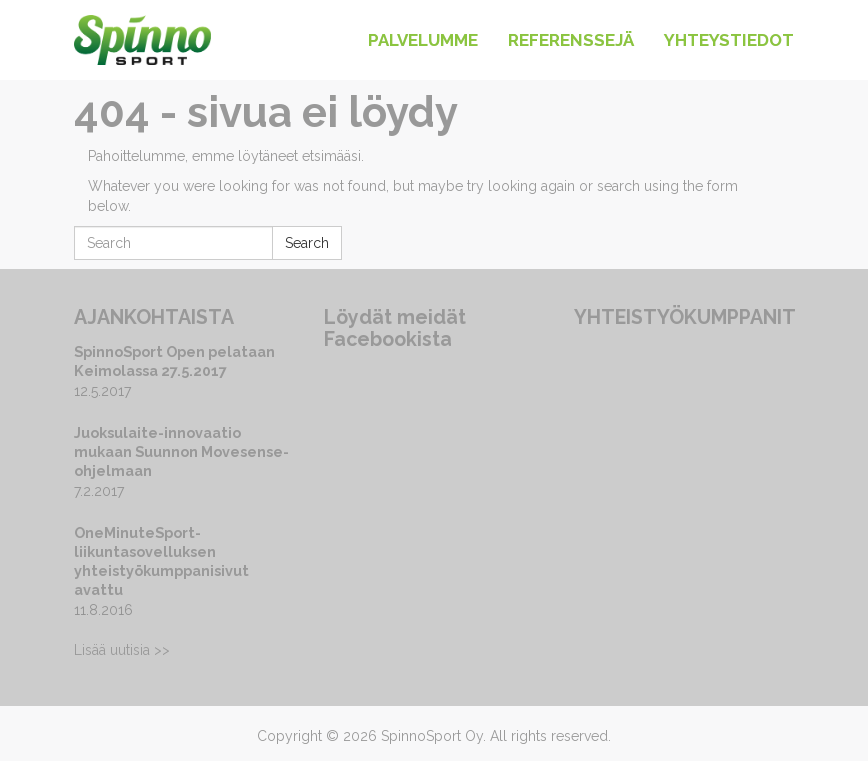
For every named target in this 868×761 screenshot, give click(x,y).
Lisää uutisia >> (122, 650)
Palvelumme (423, 40)
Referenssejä (571, 40)
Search (307, 243)
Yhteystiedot (729, 40)
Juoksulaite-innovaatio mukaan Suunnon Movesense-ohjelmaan (181, 451)
